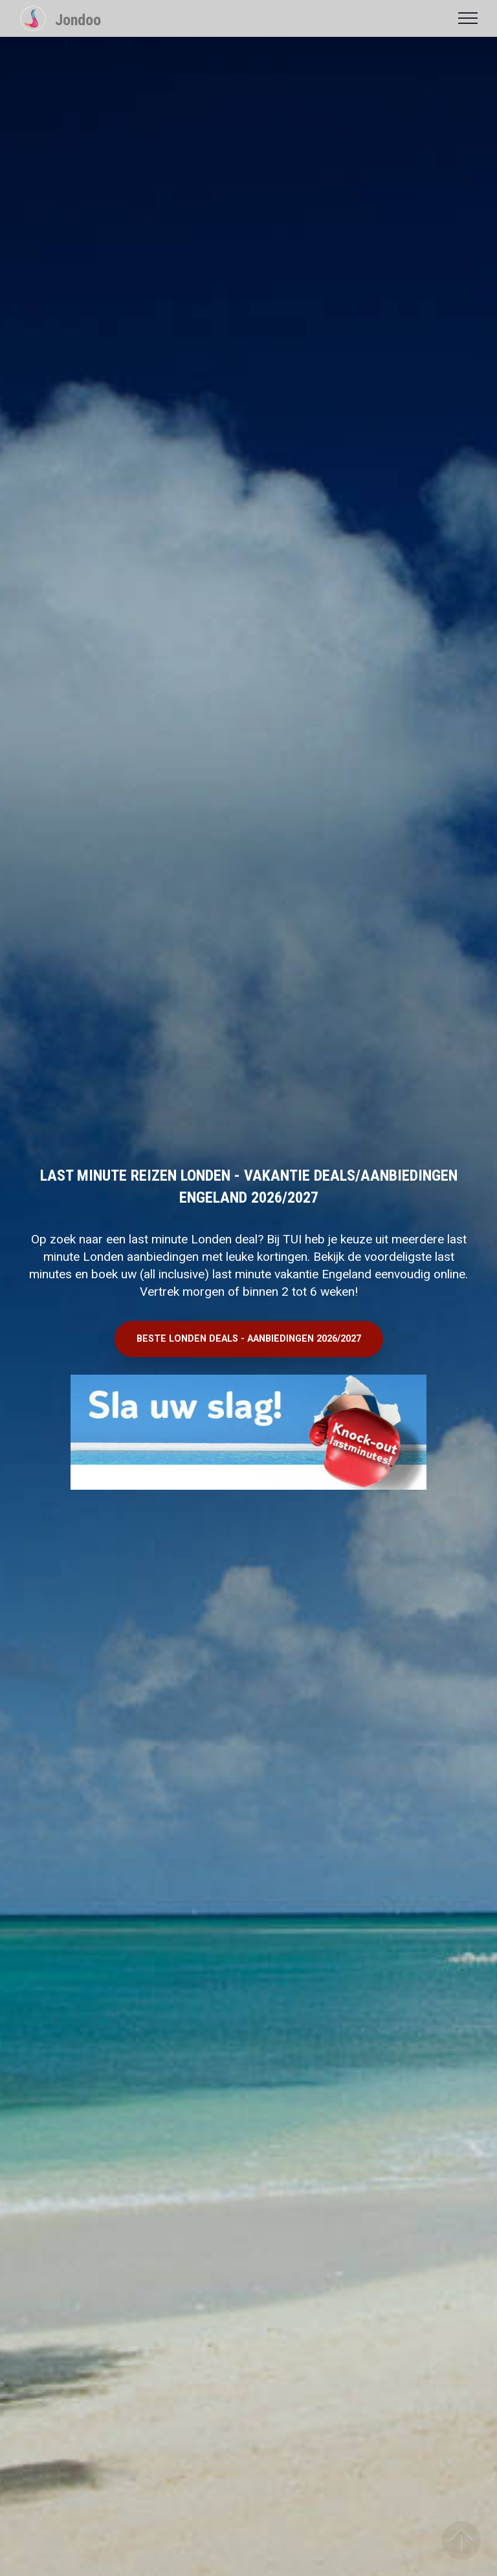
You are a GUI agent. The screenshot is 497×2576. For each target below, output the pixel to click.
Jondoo (78, 20)
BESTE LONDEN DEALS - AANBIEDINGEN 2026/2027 (249, 1338)
